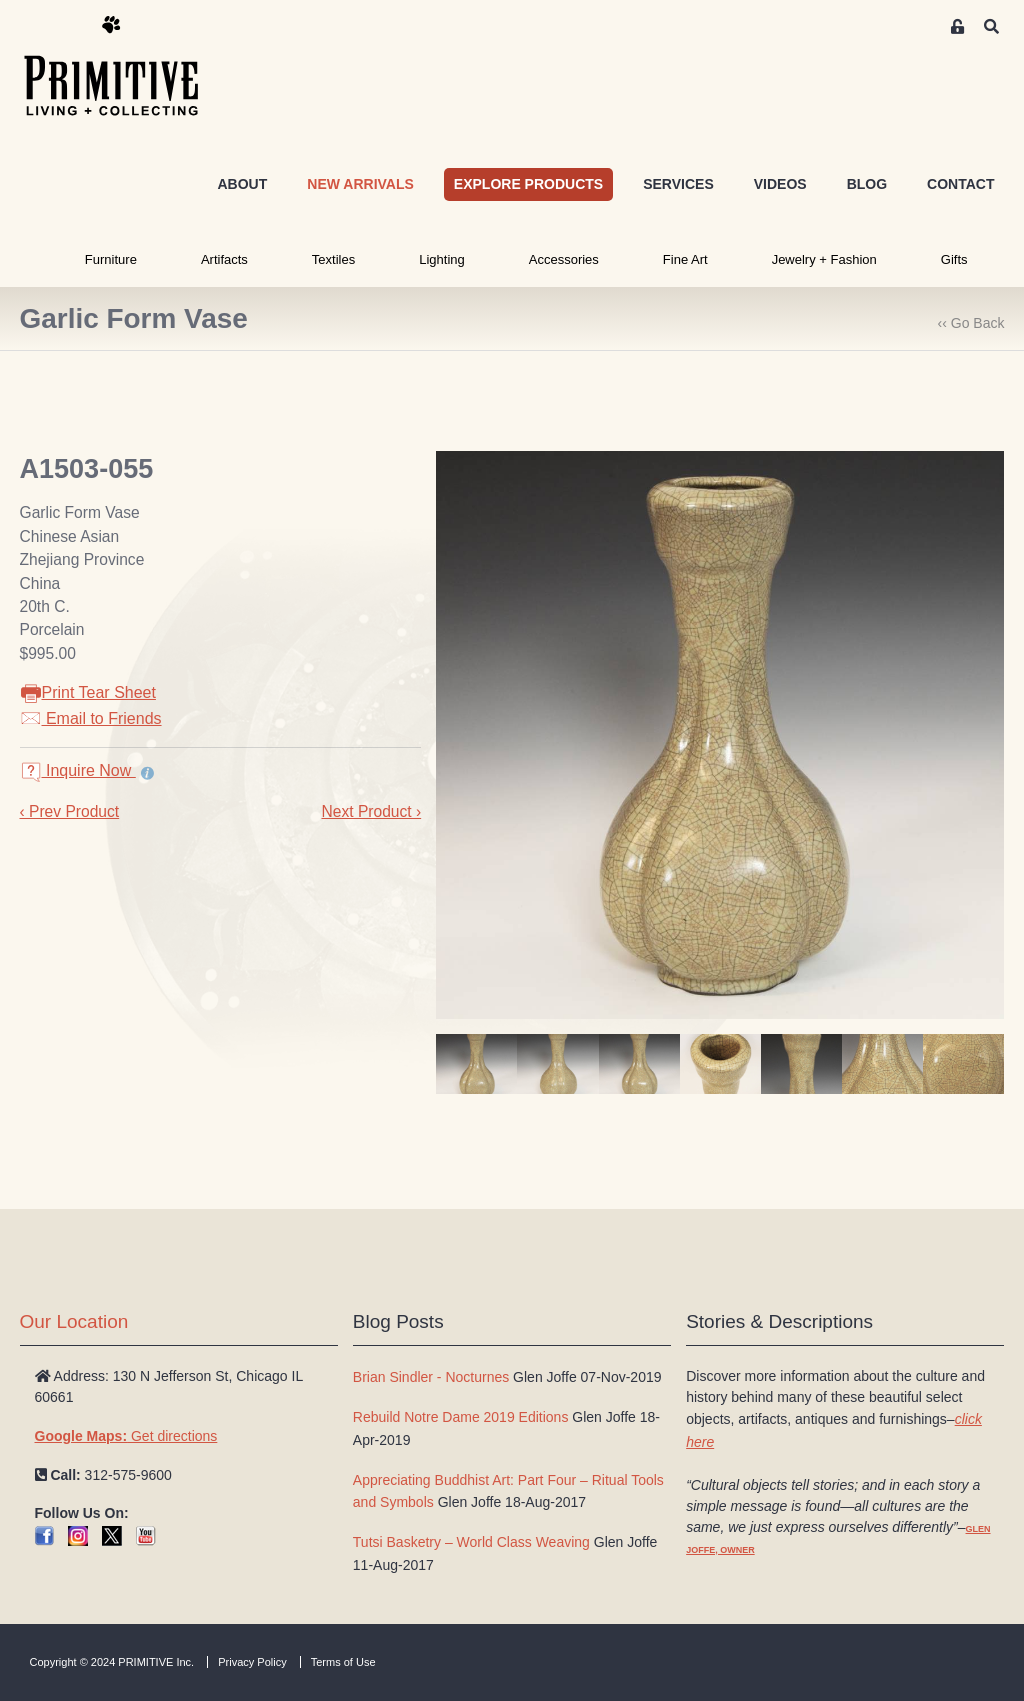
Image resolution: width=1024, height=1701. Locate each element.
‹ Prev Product (70, 811)
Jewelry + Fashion (824, 259)
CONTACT (960, 184)
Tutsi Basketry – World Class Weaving (471, 1542)
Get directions (126, 1436)
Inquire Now (78, 770)
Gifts (954, 259)
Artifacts (224, 259)
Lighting (442, 259)
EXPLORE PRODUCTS (528, 184)
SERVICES (678, 184)
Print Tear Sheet (88, 692)
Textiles (333, 259)
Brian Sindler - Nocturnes (431, 1377)
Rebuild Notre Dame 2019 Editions (461, 1417)
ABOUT (242, 184)
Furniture (111, 259)
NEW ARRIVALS (360, 184)
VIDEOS (780, 184)
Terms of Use (343, 1662)
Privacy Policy (252, 1662)
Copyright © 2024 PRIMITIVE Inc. (112, 1662)
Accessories (564, 259)
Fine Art (685, 259)
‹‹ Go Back (971, 323)
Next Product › (371, 811)
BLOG (867, 184)
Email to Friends (91, 718)
